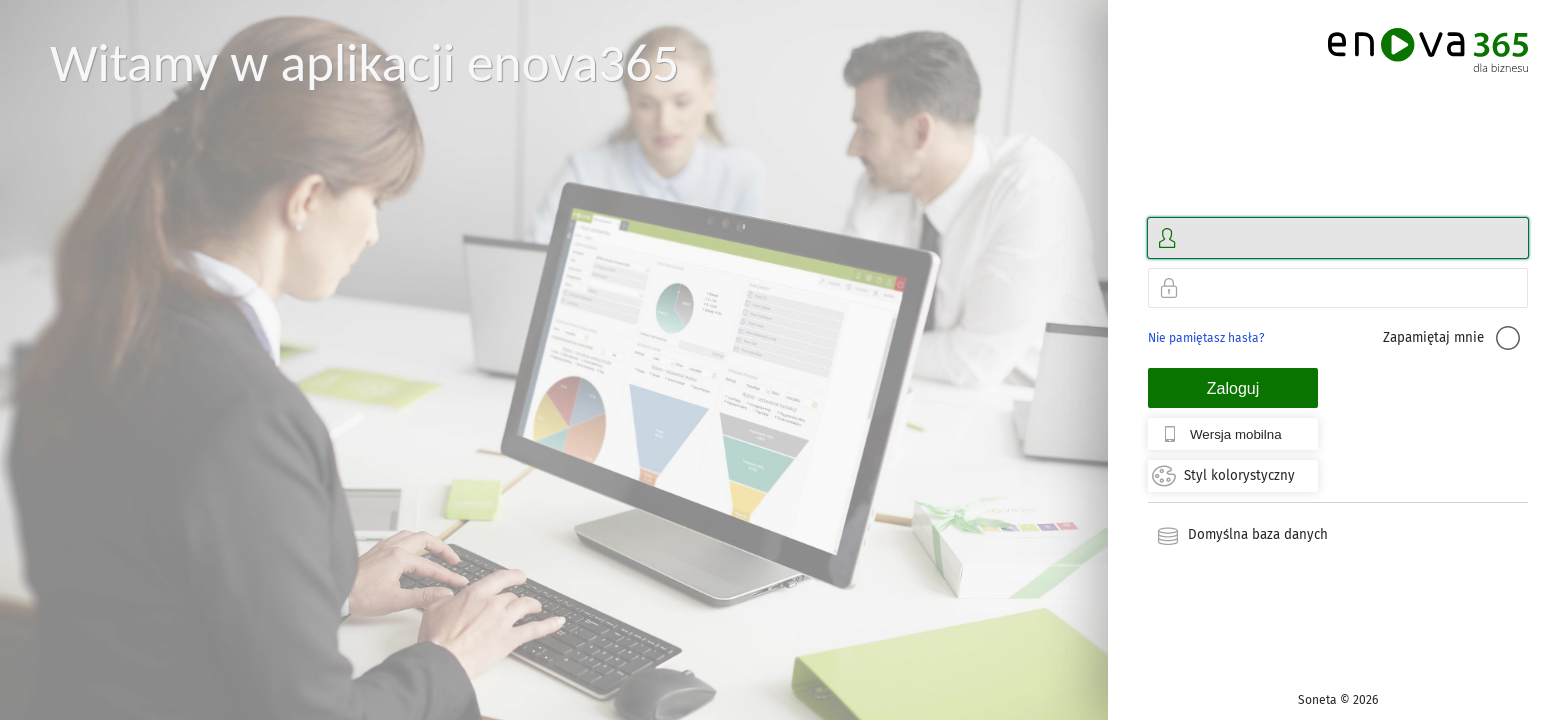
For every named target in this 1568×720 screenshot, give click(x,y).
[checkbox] (1508, 338)
